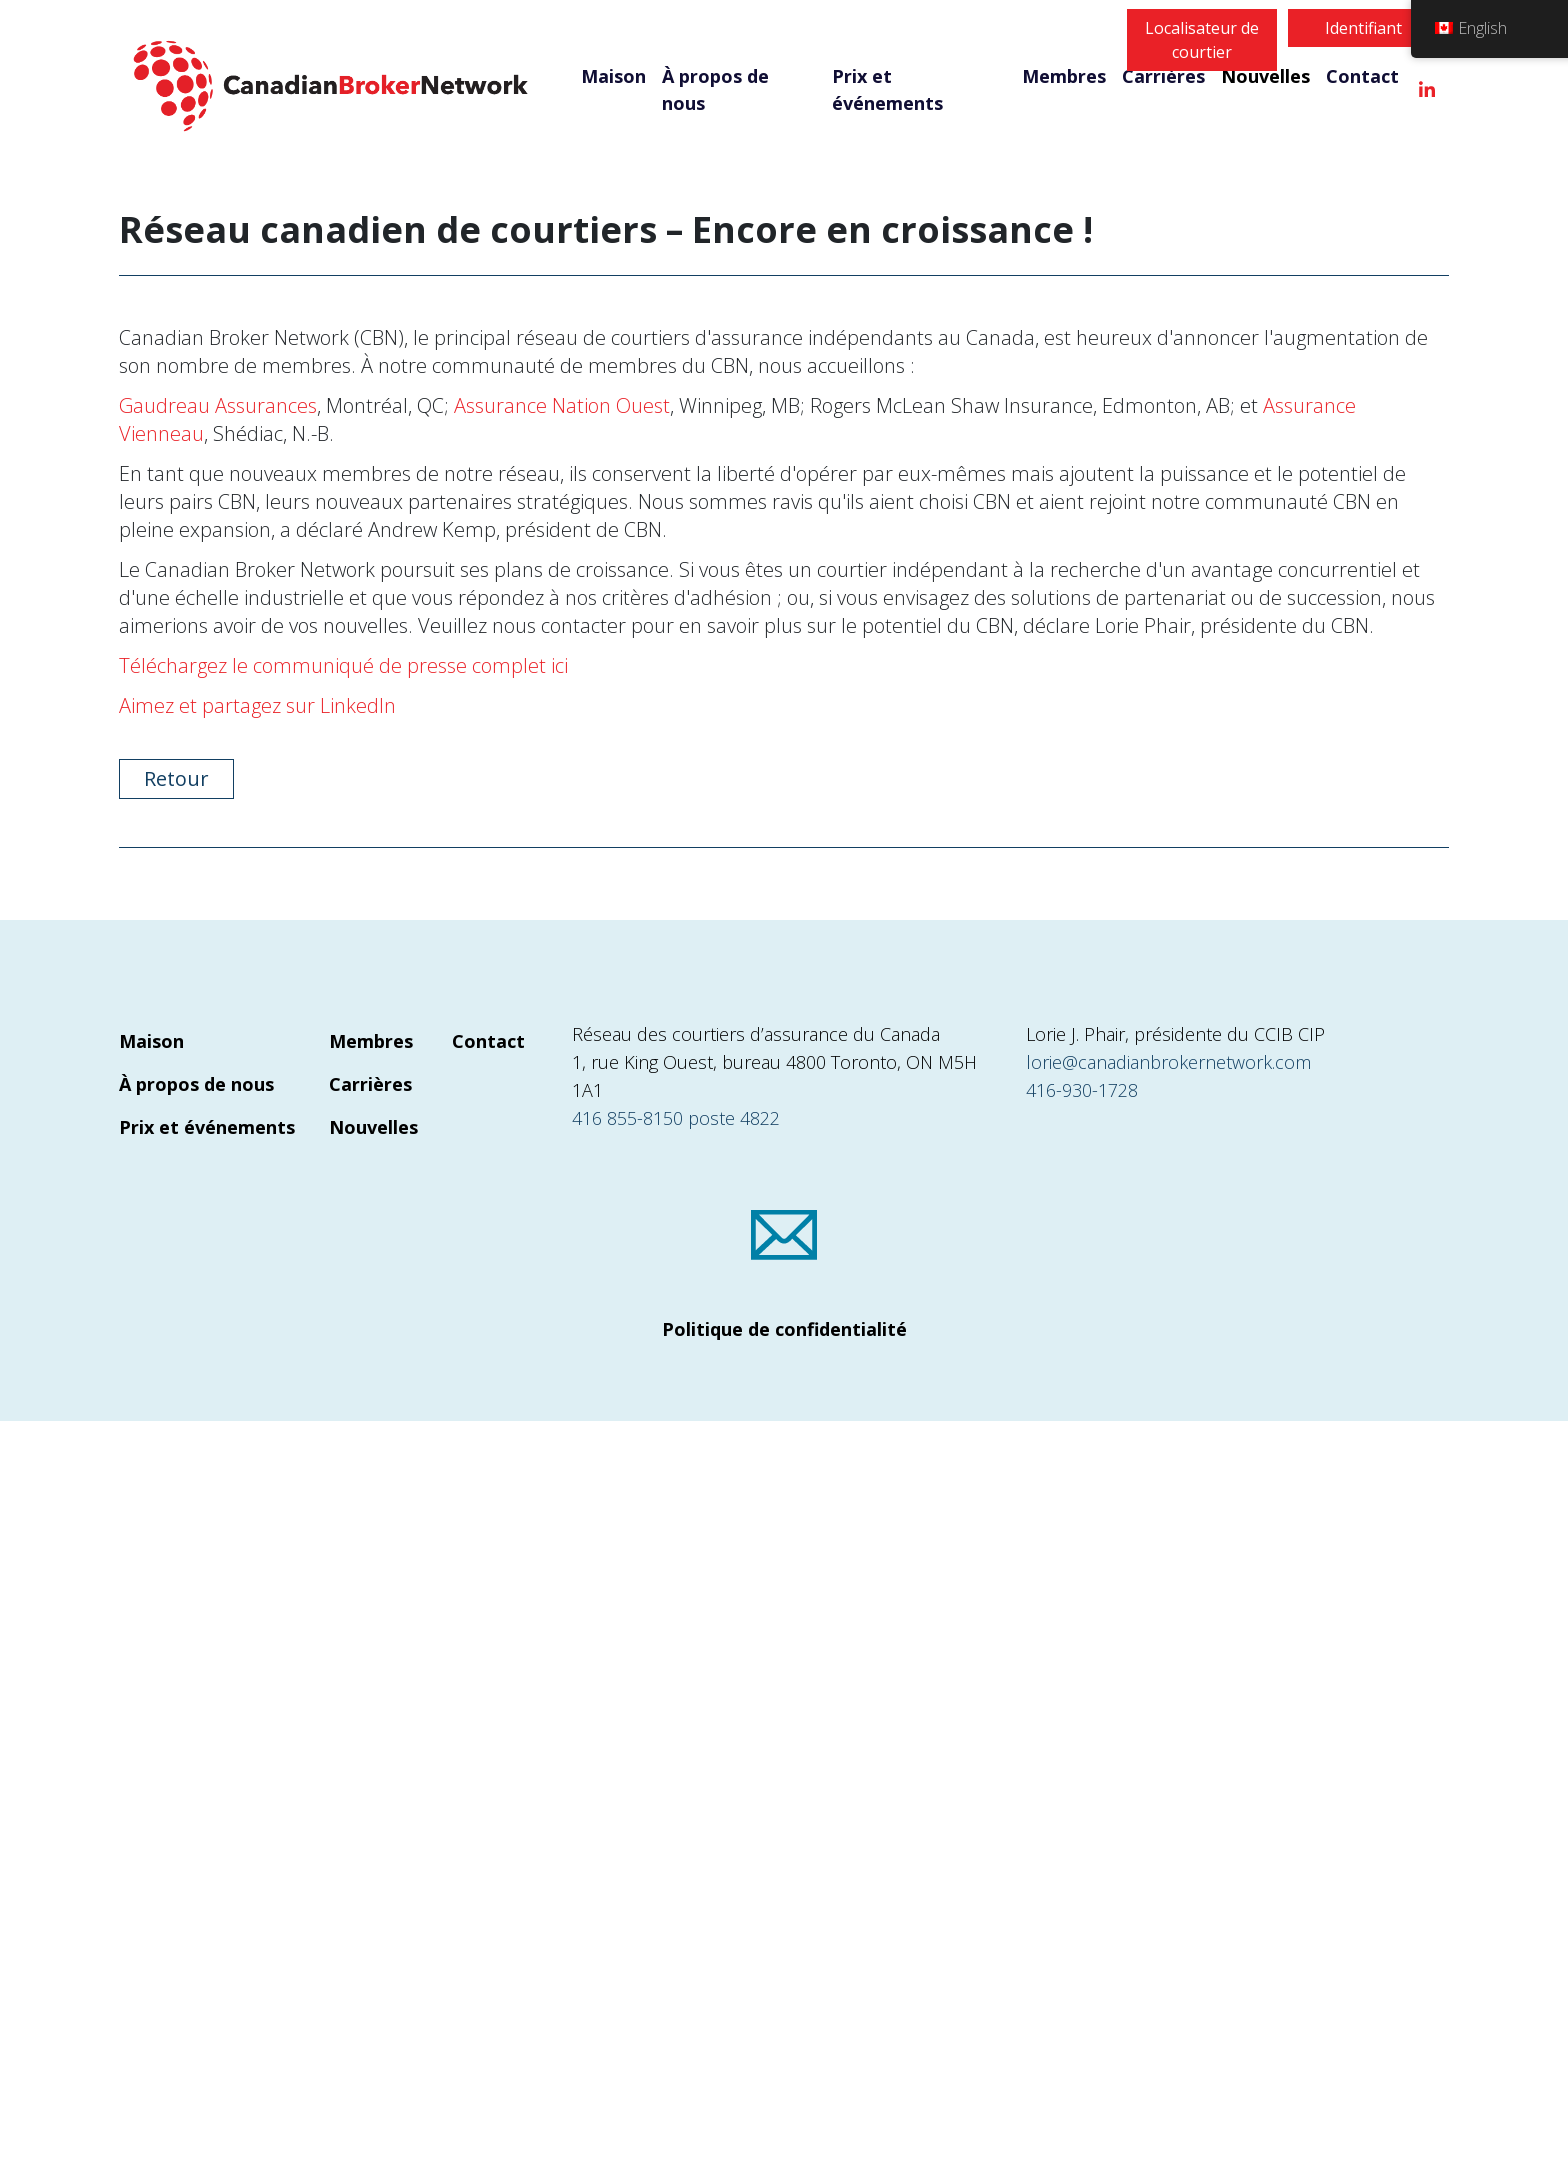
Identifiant (1363, 28)
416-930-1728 (1082, 1090)
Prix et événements (887, 89)
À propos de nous (715, 89)
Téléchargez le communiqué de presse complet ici (343, 665)
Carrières (1163, 76)
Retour (176, 778)
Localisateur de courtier (1202, 40)
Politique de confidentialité (784, 1329)
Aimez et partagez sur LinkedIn (257, 705)
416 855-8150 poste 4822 (676, 1118)
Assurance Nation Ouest (562, 405)
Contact (1362, 76)
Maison (613, 76)
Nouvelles (1265, 76)
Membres (1064, 76)
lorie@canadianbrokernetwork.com (1168, 1062)
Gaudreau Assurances (218, 405)
